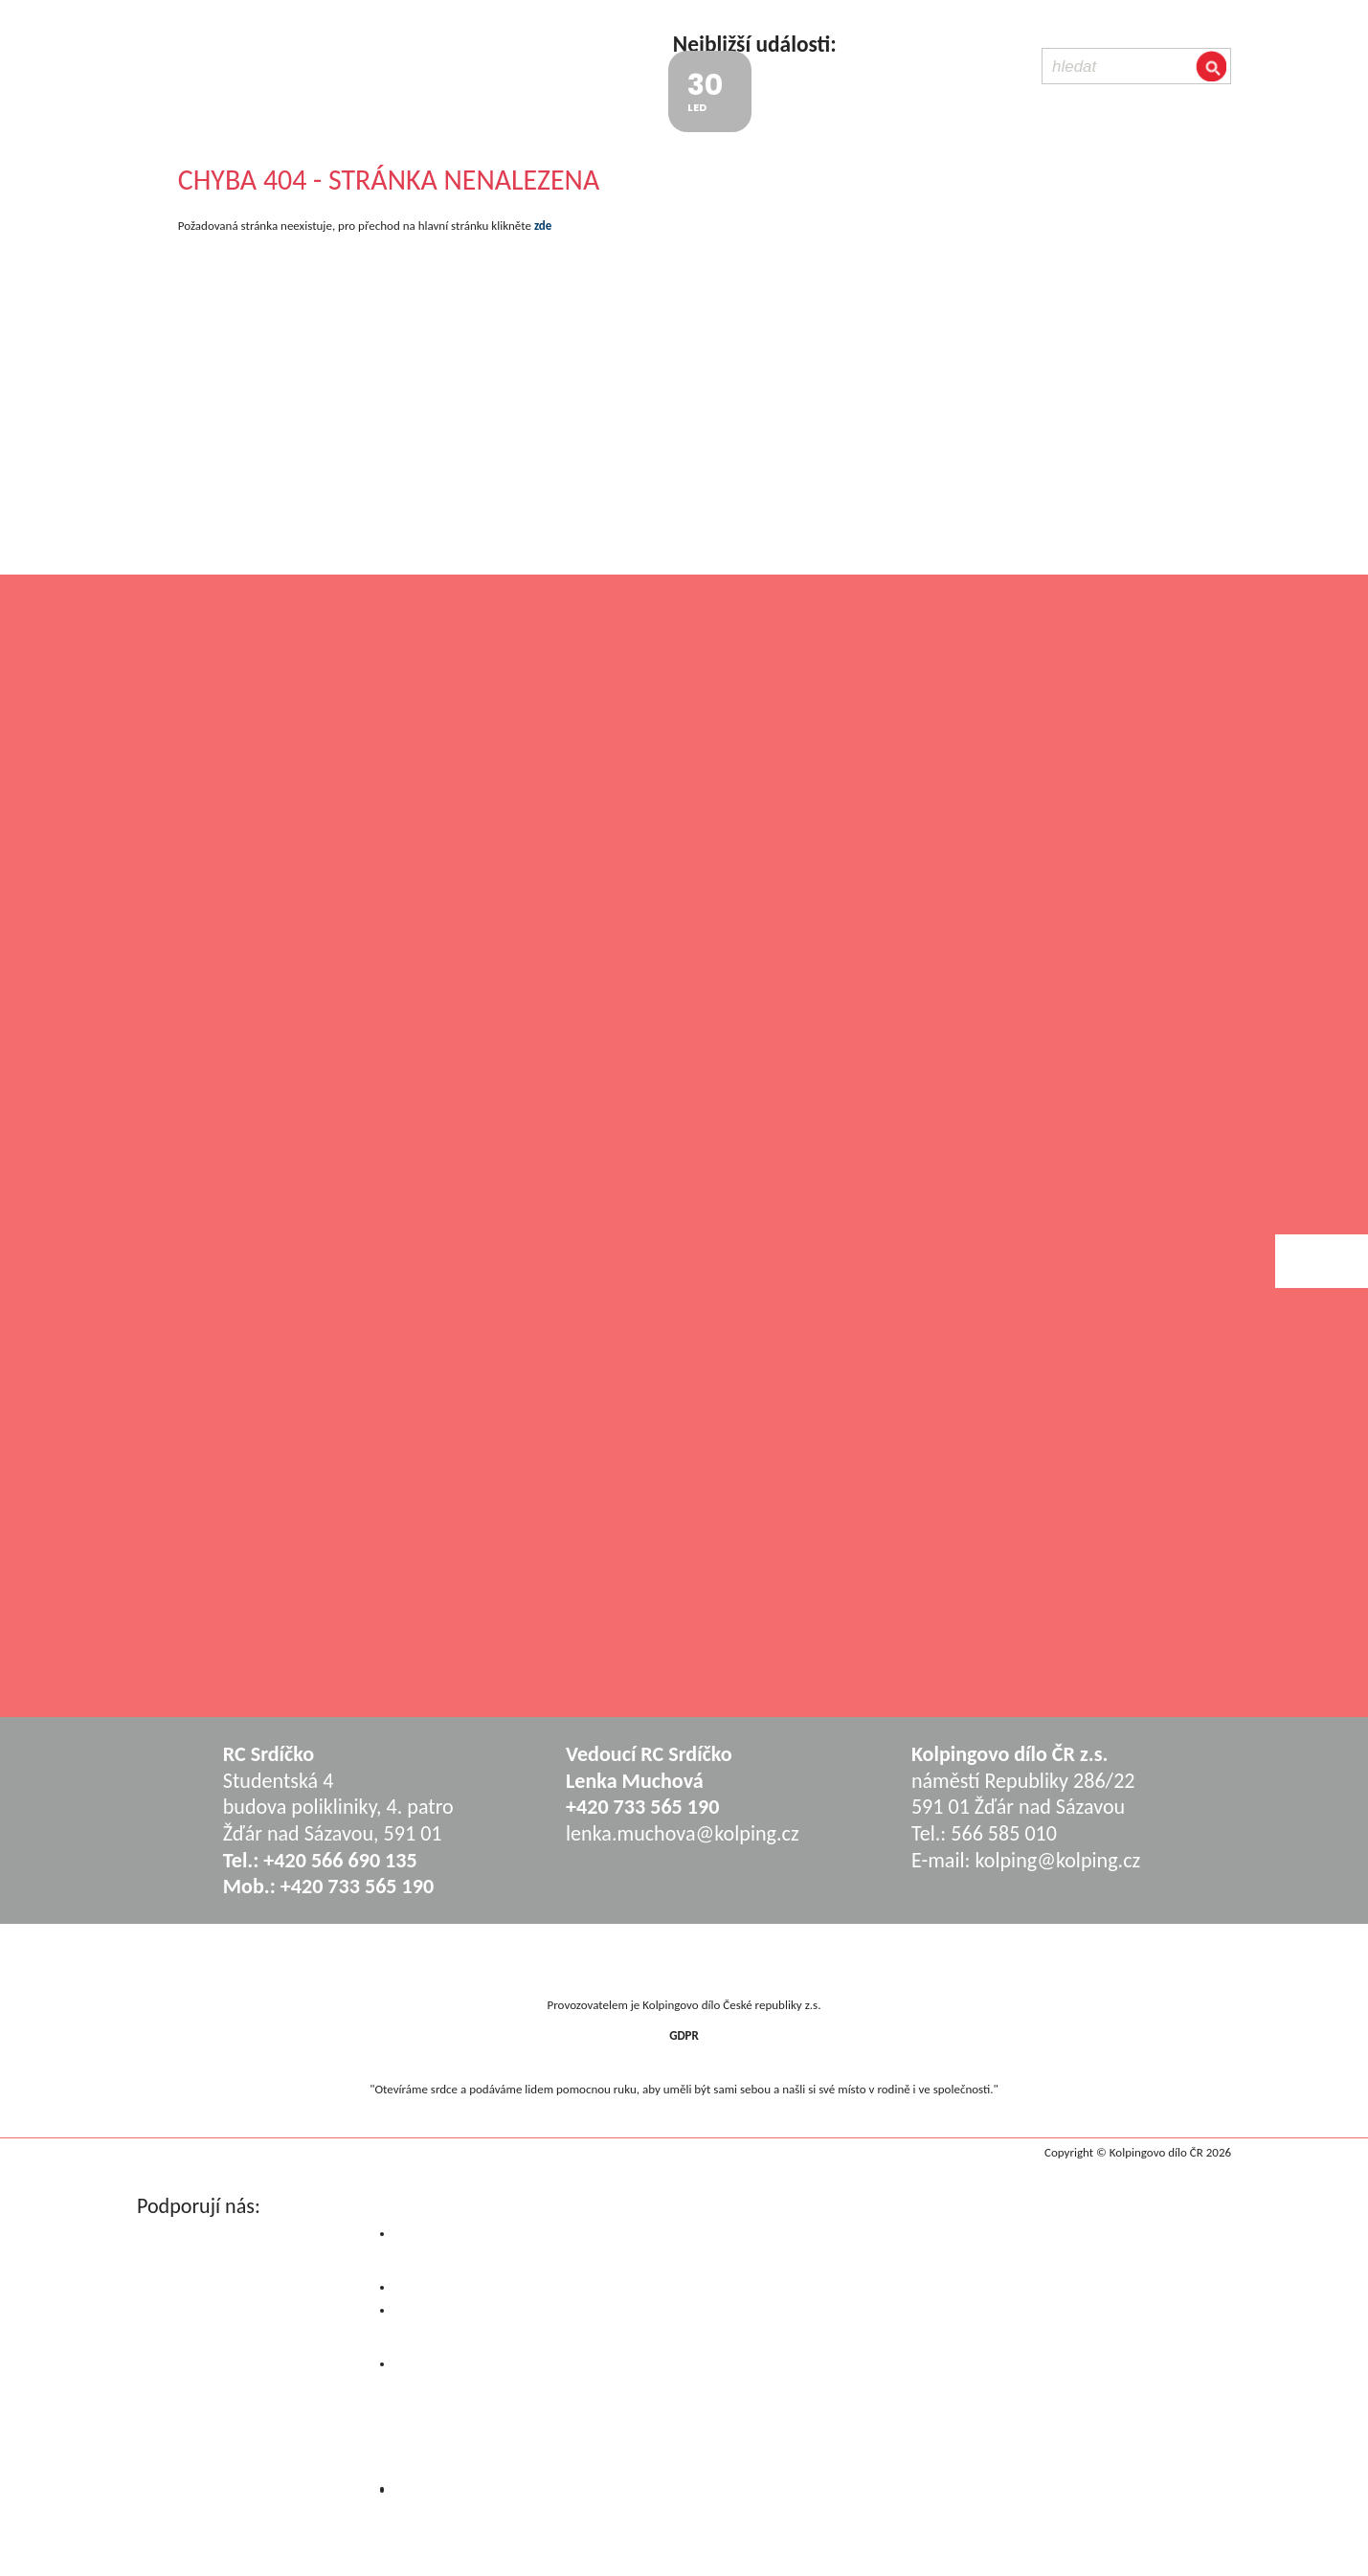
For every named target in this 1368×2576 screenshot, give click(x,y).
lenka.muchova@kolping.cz (682, 1833)
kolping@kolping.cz (1057, 1860)
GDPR (684, 2035)
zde (542, 225)
